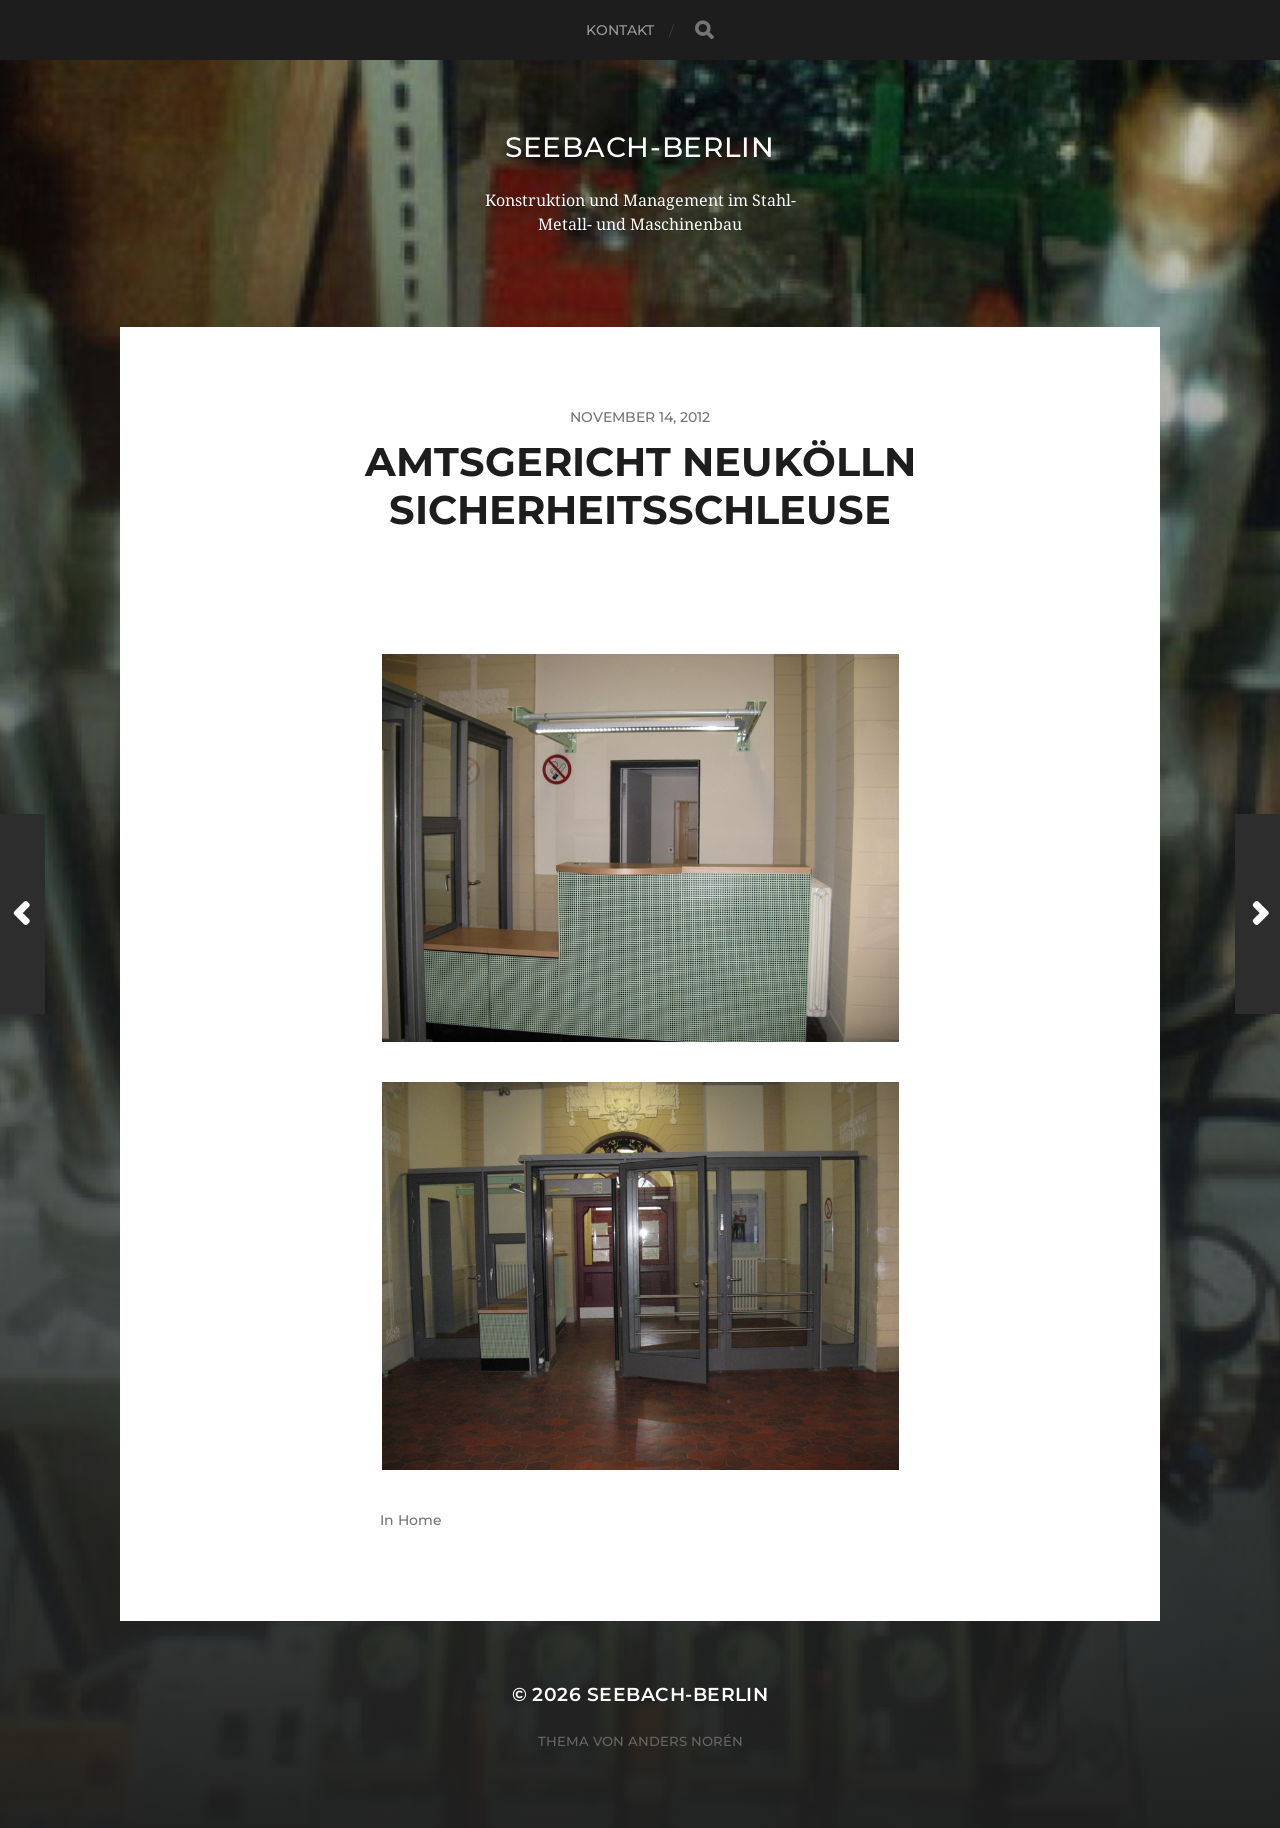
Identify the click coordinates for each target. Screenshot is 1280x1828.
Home (420, 1520)
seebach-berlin (640, 147)
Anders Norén (685, 1741)
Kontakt (620, 30)
